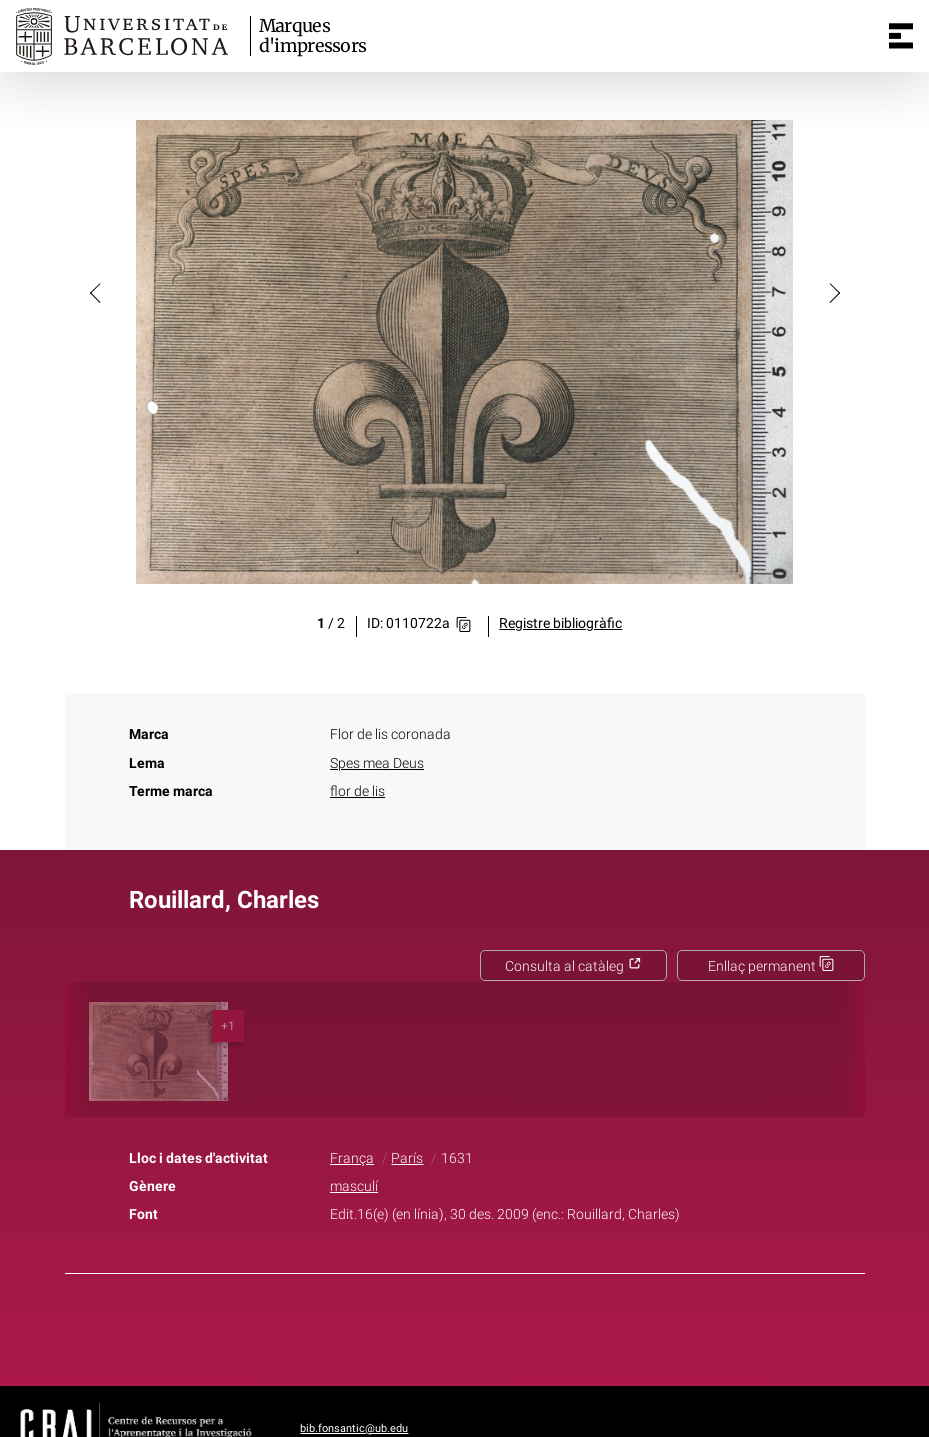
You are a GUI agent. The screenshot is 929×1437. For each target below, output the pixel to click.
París (407, 1158)
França (352, 1158)
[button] (97, 292)
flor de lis (357, 791)
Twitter (454, 1326)
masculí (354, 1186)
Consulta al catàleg (573, 966)
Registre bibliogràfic (560, 623)
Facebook (408, 1326)
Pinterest (499, 1326)
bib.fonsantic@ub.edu (354, 1428)
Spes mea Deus (377, 763)
